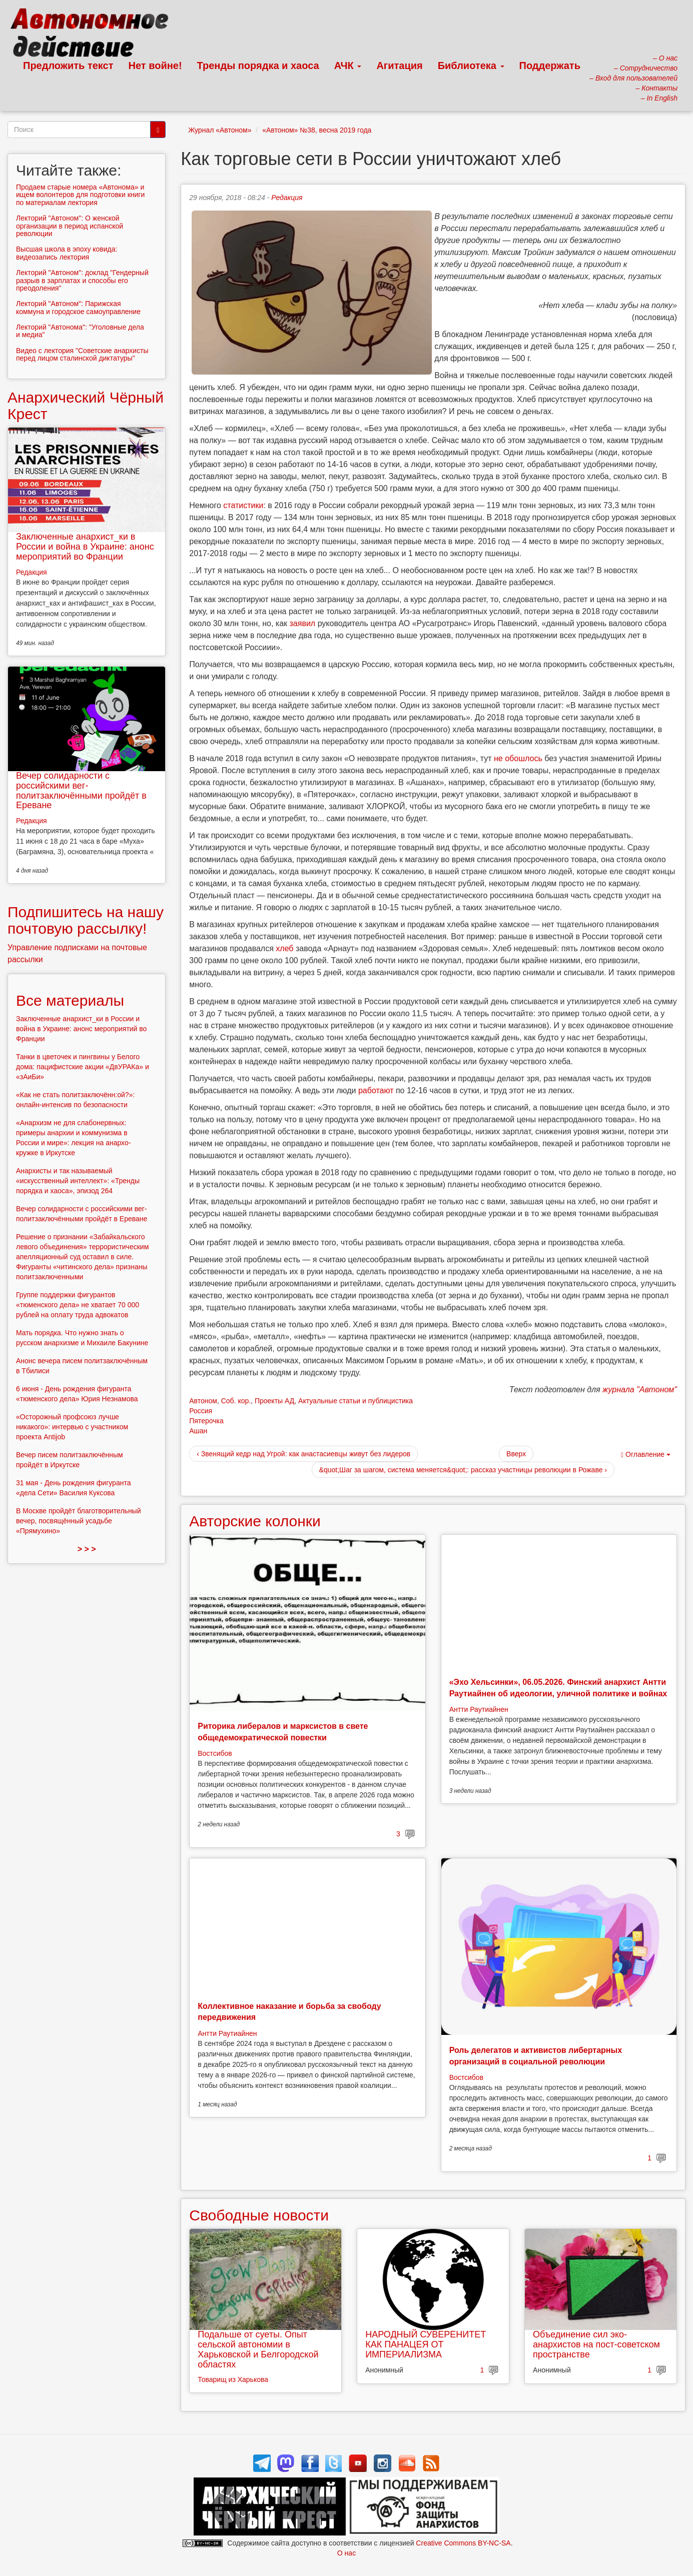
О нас (346, 2553)
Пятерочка (206, 1421)
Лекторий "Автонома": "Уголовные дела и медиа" (80, 331)
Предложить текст (68, 65)
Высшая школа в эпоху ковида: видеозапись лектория (66, 253)
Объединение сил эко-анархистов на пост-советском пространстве (596, 2344)
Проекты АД (274, 1401)
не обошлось (518, 758)
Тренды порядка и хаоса (258, 65)
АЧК (348, 65)
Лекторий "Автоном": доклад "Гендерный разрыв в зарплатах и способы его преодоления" (82, 280)
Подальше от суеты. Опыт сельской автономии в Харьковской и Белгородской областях (258, 2349)
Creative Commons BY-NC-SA (463, 2543)
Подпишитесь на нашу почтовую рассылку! (86, 920)
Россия (200, 1411)
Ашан (198, 1431)
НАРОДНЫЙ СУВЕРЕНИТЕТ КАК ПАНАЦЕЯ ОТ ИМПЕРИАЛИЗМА (425, 2344)
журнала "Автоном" (639, 1389)
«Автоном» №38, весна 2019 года (316, 130)
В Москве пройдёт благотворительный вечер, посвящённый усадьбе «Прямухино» (78, 1521)
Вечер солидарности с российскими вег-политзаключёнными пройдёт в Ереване (81, 790)
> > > (87, 1549)
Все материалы (70, 1000)
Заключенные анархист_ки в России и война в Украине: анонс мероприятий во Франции (85, 547)
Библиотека (471, 65)
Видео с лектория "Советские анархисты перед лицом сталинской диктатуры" (82, 354)
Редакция (286, 198)
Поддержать (549, 65)
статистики (243, 505)
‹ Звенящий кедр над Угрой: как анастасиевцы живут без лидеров (303, 1454)
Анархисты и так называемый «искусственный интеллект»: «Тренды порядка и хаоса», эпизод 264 (78, 1181)
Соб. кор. (236, 1401)
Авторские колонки (254, 1521)
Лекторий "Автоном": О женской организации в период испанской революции (69, 226)
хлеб (284, 948)
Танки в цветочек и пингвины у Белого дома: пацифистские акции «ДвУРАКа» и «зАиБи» (82, 1067)
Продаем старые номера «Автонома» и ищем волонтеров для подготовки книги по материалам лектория (80, 195)
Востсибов (215, 1753)
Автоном (203, 1401)
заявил (303, 623)
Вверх (516, 1454)
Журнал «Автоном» (219, 130)
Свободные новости (259, 2215)
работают (376, 1090)
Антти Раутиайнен (478, 1709)
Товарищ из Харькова (233, 2379)
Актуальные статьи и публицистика (355, 1401)
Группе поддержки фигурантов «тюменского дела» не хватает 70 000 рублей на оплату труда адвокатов (77, 1305)
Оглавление (645, 1454)
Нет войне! (155, 65)
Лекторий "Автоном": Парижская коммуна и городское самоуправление (78, 307)
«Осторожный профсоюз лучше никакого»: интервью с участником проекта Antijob (72, 1427)
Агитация (399, 65)
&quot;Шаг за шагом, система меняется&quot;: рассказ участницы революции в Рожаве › (463, 1470)
